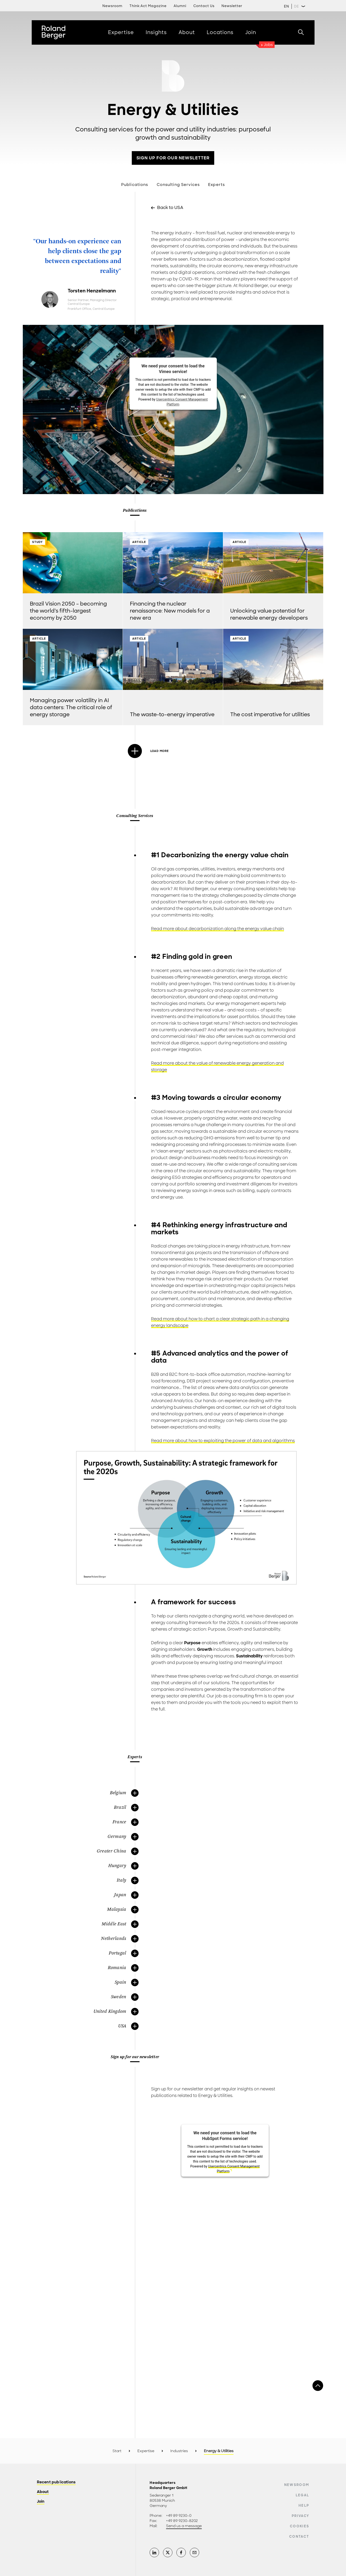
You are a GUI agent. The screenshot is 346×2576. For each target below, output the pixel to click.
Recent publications (56, 2482)
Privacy (300, 2516)
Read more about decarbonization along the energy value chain (217, 928)
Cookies (299, 2526)
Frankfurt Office (79, 309)
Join (41, 2501)
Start (117, 2451)
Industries (179, 2451)
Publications (134, 184)
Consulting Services (178, 184)
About (43, 2492)
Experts (216, 184)
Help (304, 2505)
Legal (302, 2495)
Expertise (145, 2451)
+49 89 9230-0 (178, 2515)
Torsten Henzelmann (92, 291)
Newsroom (296, 2485)
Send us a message (184, 2526)
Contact (299, 2536)
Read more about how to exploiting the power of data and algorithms (223, 1440)
